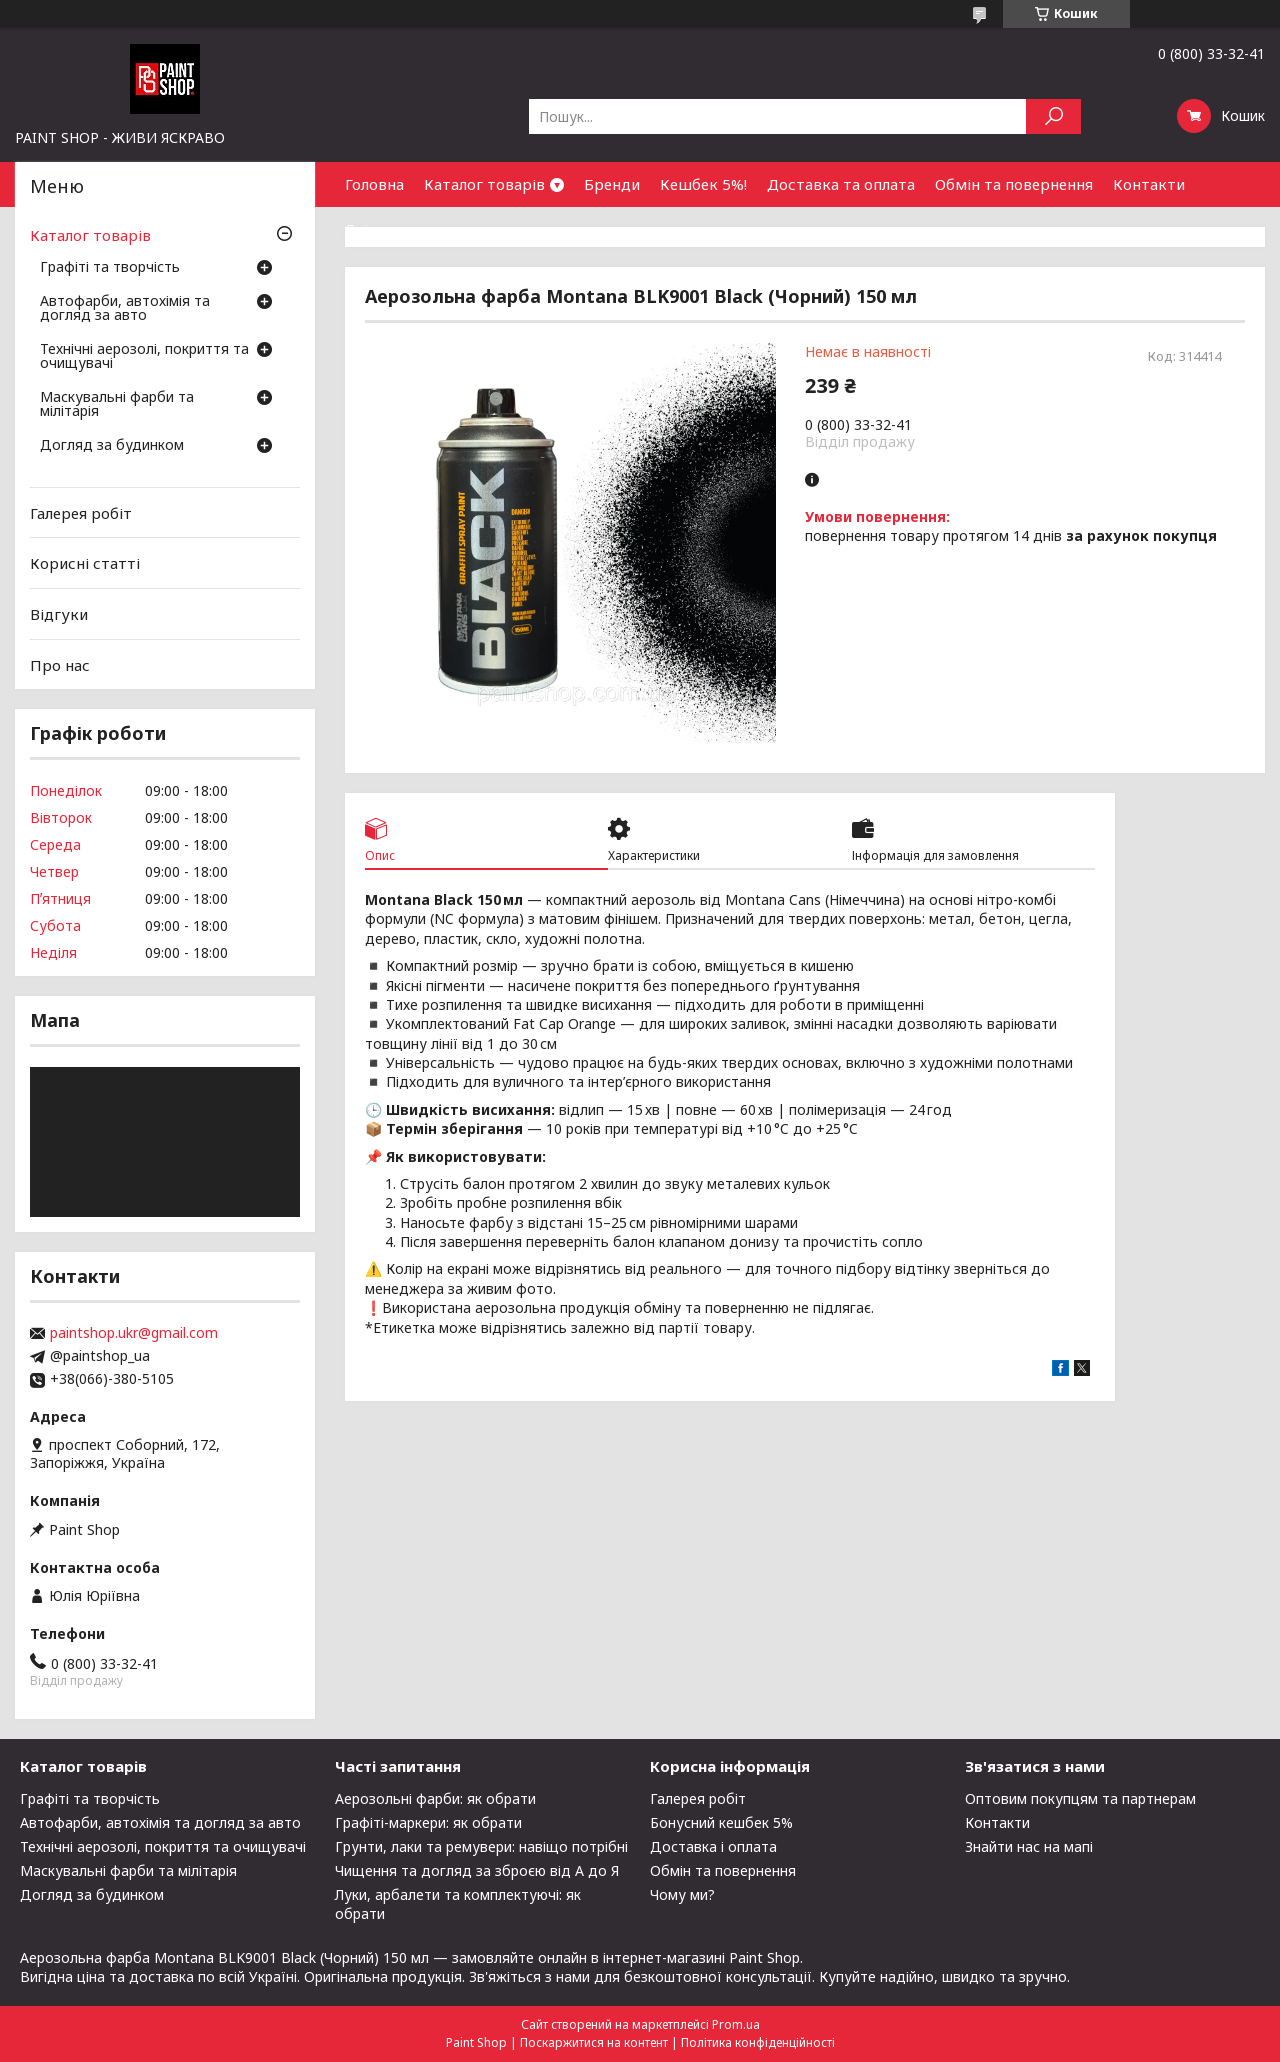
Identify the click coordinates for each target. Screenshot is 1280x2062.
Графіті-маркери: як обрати (428, 1822)
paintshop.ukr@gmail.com (134, 1333)
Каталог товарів (484, 184)
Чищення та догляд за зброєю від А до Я (477, 1870)
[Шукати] (1053, 116)
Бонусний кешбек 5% (721, 1822)
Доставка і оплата (713, 1846)
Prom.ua (736, 2024)
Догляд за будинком (112, 446)
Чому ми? (682, 1894)
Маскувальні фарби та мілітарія (117, 405)
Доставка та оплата (841, 184)
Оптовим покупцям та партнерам (1080, 1798)
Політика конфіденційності (758, 2042)
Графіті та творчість (110, 268)
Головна (374, 184)
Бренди (612, 184)
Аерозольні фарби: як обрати (435, 1798)
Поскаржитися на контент (594, 2042)
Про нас (60, 664)
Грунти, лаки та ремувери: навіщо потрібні (481, 1846)
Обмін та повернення (1014, 184)
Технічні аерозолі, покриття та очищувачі (144, 357)
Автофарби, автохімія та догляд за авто (125, 309)
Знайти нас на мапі (1029, 1846)
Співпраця (383, 229)
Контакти (1149, 184)
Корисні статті (85, 563)
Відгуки (59, 614)
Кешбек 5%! (703, 184)
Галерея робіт (81, 513)
